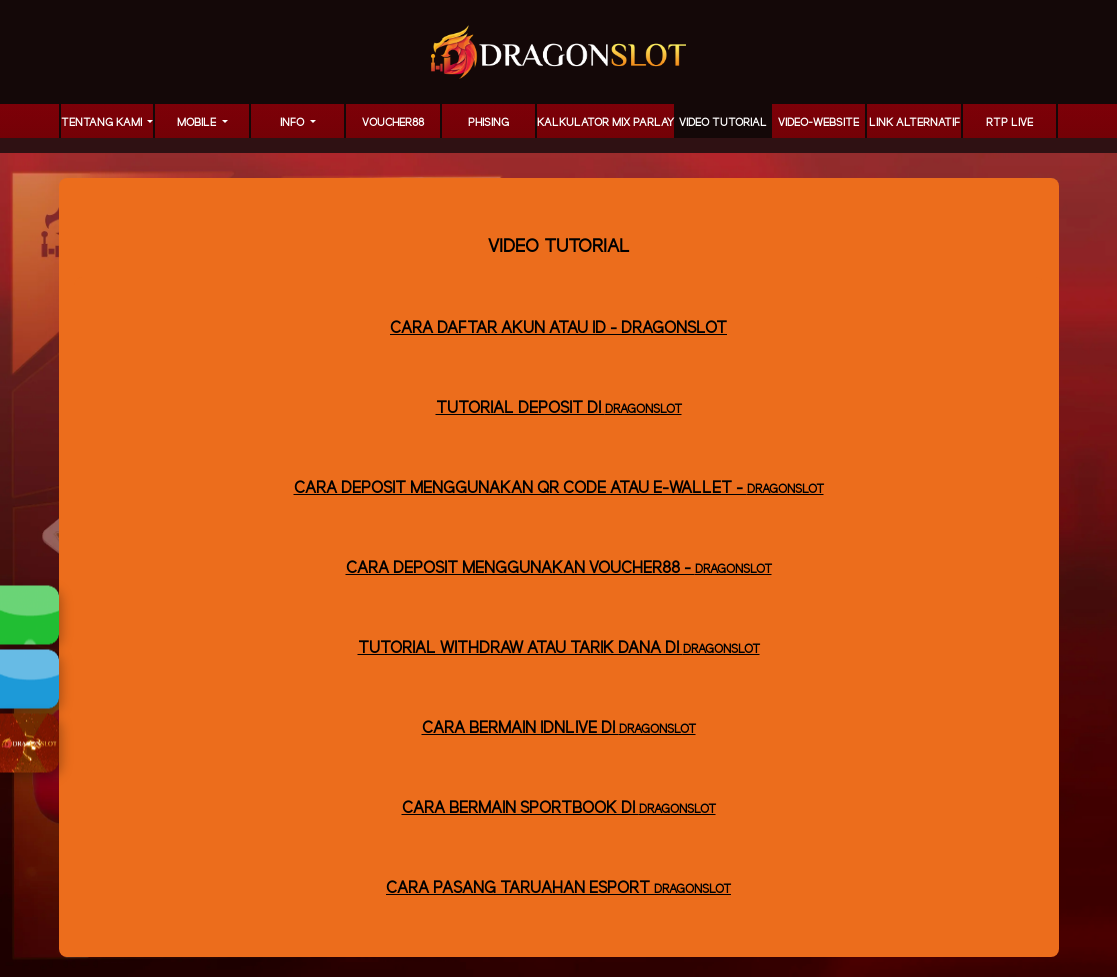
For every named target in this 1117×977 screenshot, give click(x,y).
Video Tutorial (723, 123)
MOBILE (198, 123)
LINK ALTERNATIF (914, 123)
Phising (488, 123)
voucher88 (393, 123)
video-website (818, 123)
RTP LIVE (1009, 123)
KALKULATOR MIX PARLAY (605, 123)
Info (293, 123)
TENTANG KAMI (103, 123)
